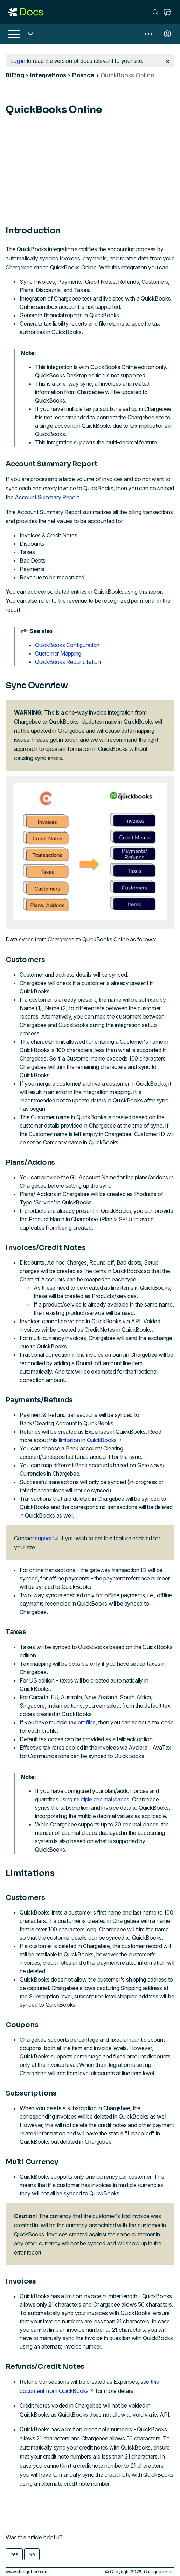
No (32, 2554)
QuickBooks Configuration (67, 645)
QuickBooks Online (127, 75)
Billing (15, 75)
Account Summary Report (47, 497)
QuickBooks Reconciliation (68, 661)
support (46, 1538)
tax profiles (82, 1722)
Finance (83, 75)
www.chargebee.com (27, 2571)
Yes (14, 2554)
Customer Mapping (58, 653)
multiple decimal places (101, 1799)
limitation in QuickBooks (90, 1440)
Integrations (48, 75)
